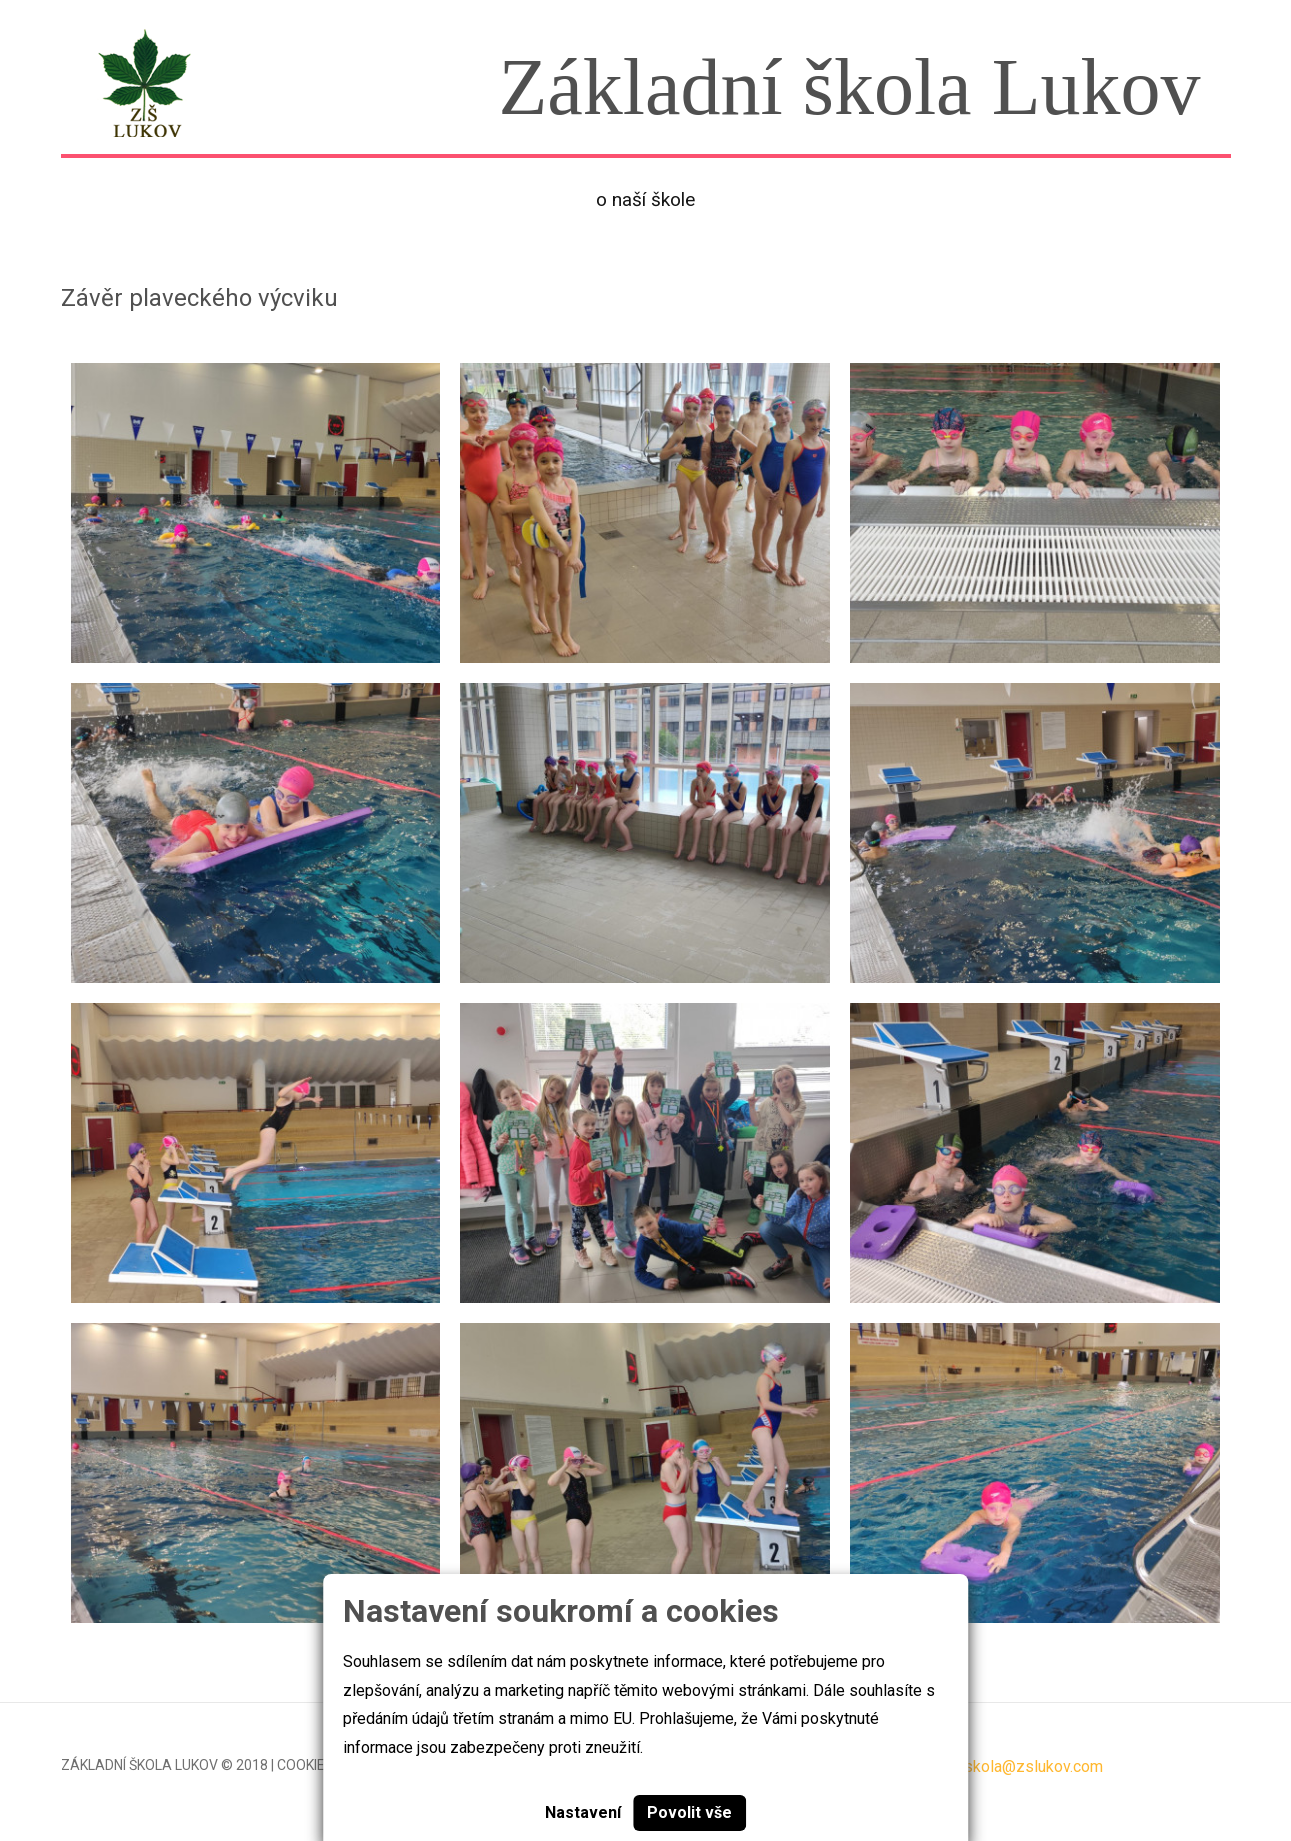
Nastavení (583, 1812)
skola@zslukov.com (1033, 1766)
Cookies (305, 1765)
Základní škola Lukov (139, 1765)
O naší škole (645, 199)
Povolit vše (689, 1812)
